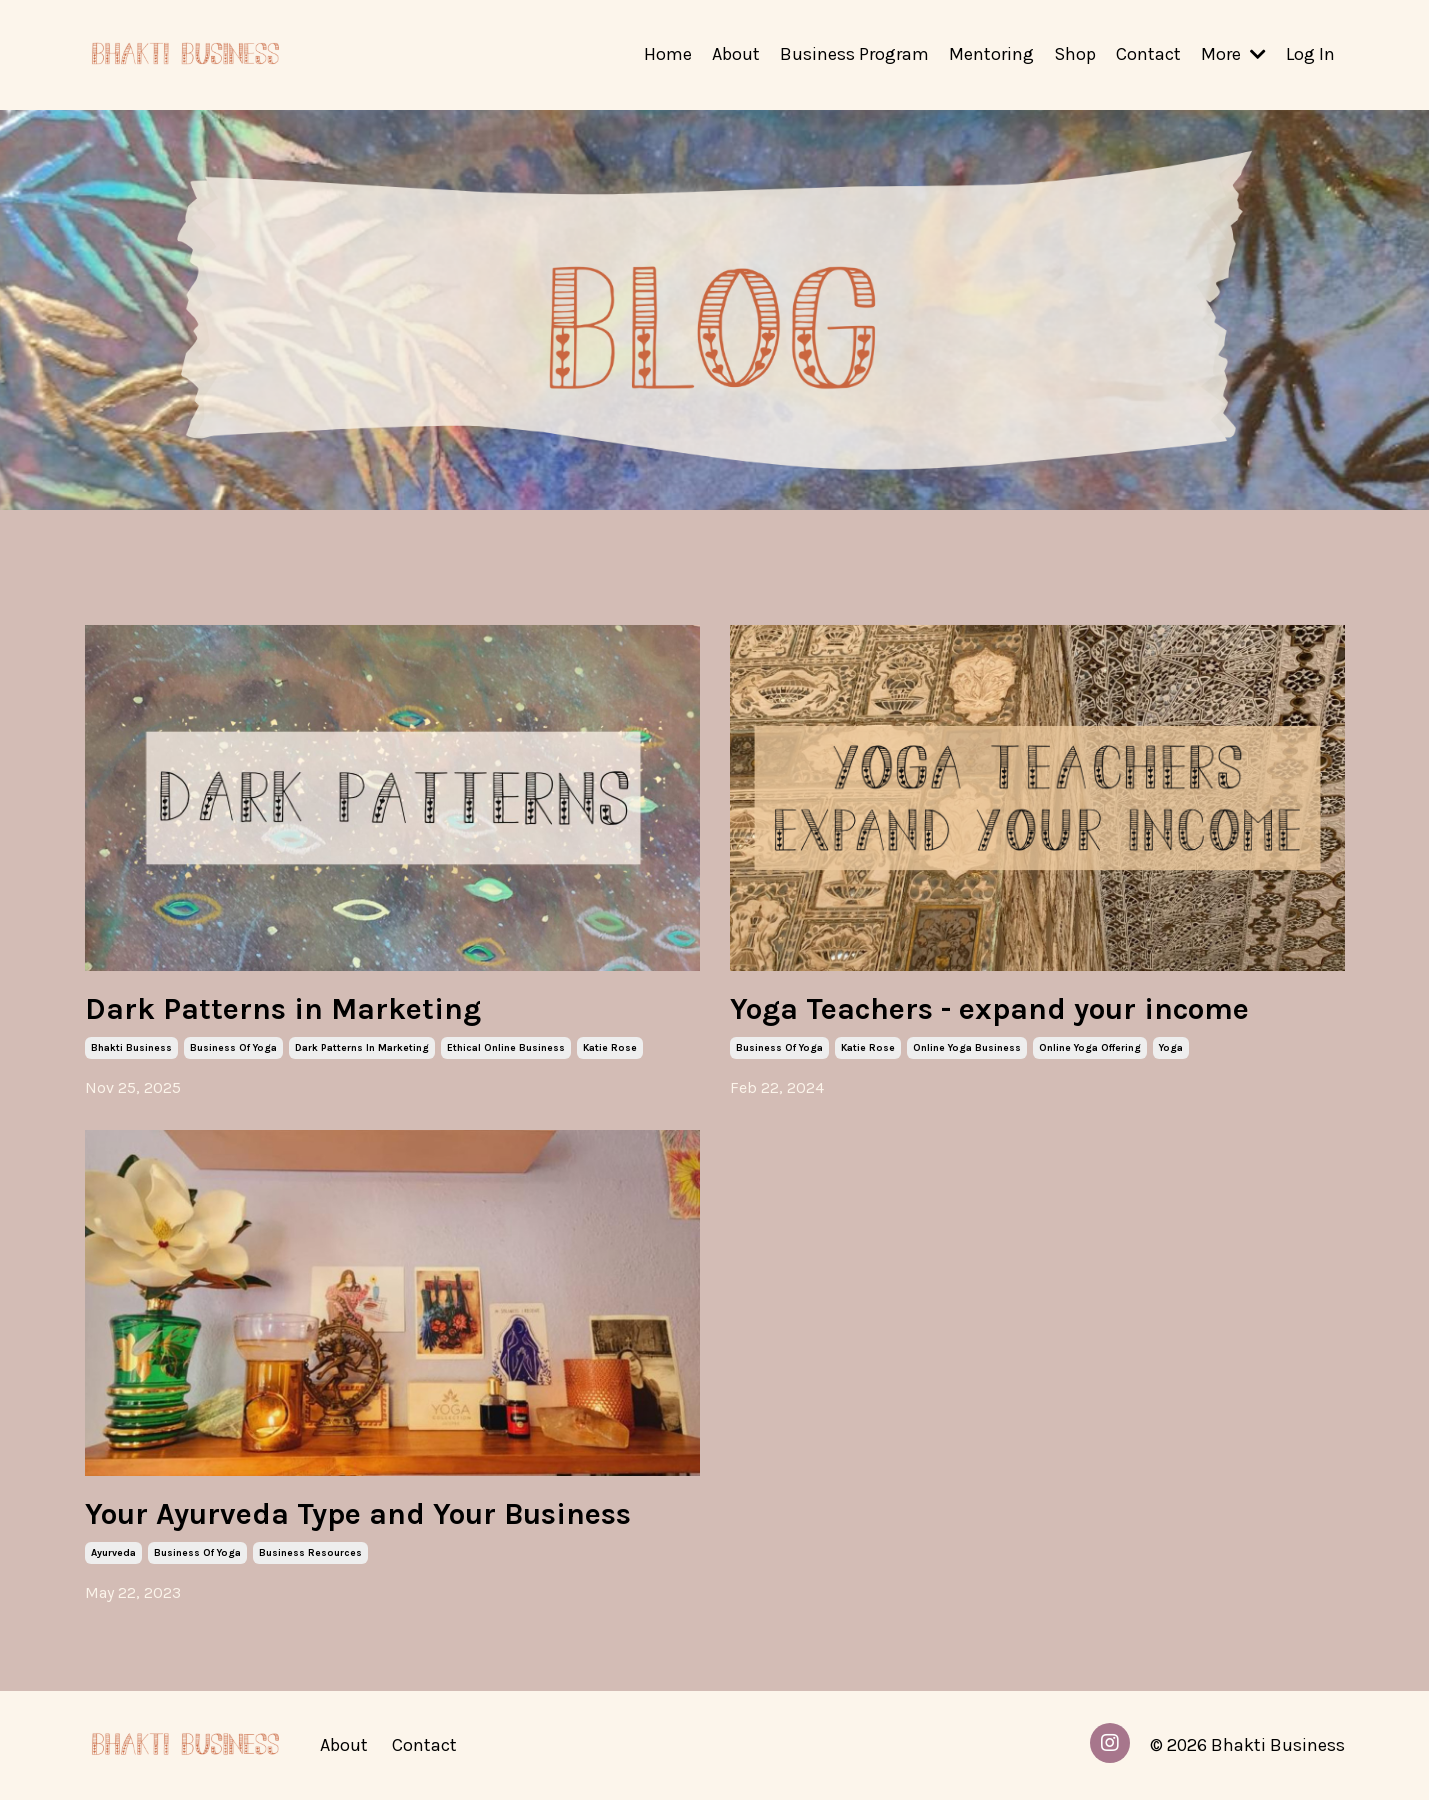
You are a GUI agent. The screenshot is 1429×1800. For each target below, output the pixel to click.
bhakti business (131, 1048)
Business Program (854, 54)
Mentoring (991, 54)
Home (668, 54)
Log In (1310, 54)
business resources (310, 1553)
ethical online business (506, 1048)
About (736, 54)
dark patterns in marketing (362, 1048)
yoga (1171, 1048)
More (1233, 54)
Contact (1148, 54)
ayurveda (113, 1553)
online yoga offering (1090, 1048)
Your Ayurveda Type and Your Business (358, 1514)
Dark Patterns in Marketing (283, 1009)
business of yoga (233, 1048)
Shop (1075, 54)
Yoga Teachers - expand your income (989, 1009)
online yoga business (967, 1048)
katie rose (610, 1048)
